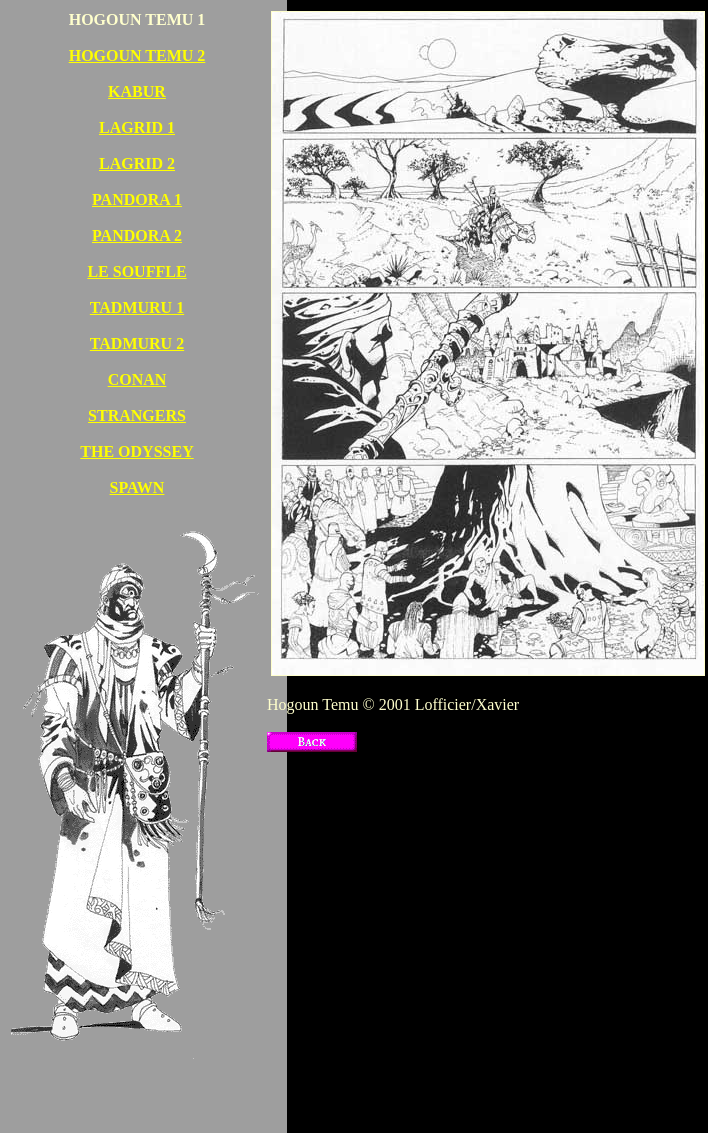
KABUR (137, 91)
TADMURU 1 (137, 307)
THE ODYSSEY (136, 451)
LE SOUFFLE (136, 271)
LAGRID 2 (137, 163)
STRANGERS (137, 415)
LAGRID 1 (137, 127)
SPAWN (137, 487)
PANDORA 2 (137, 235)
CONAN (137, 379)
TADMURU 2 (137, 343)
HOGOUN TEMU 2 (137, 55)
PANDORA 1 (137, 199)
